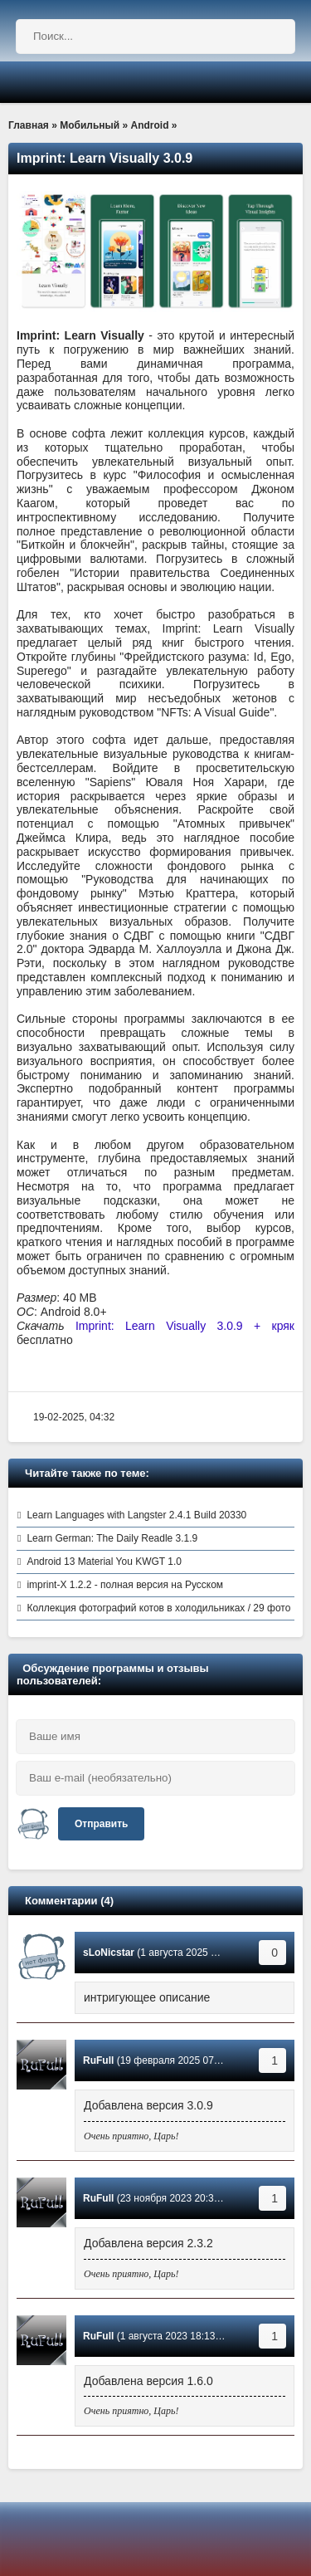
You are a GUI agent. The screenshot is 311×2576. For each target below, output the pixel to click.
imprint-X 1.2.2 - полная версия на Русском (125, 1585)
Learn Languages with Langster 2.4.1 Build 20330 (136, 1515)
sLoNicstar (108, 1952)
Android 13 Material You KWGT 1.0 (104, 1561)
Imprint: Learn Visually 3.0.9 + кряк (184, 1325)
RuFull (98, 2060)
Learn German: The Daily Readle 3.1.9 (112, 1538)
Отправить (101, 1824)
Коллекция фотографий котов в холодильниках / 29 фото (158, 1608)
